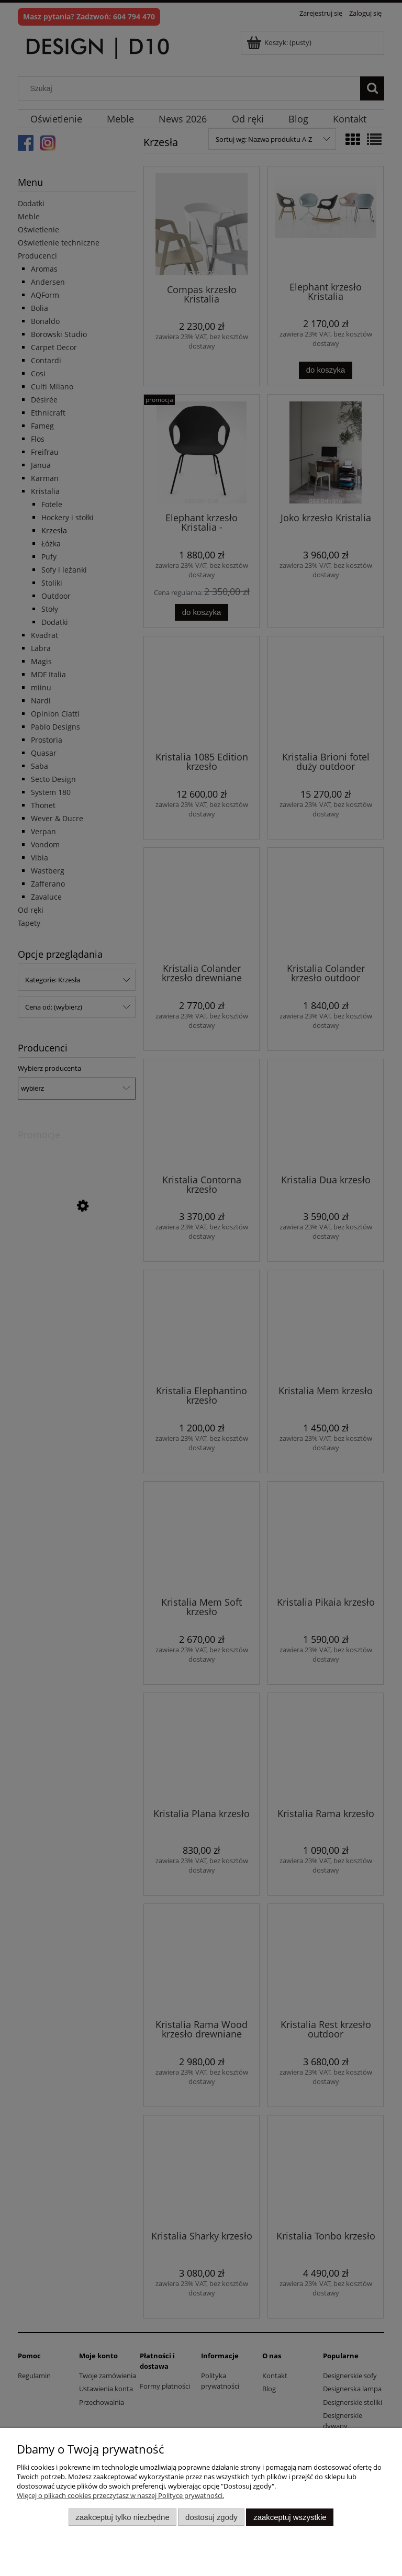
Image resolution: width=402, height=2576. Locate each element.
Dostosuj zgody (211, 2517)
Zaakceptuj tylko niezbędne (122, 2517)
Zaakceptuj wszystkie (289, 2517)
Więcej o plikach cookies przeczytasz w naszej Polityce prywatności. (120, 2495)
